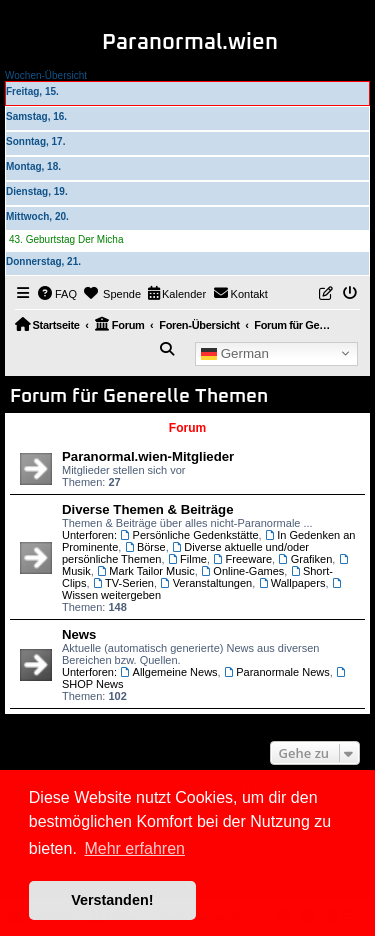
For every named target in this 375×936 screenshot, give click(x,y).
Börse (144, 547)
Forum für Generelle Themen (139, 396)
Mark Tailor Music (146, 571)
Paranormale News (277, 672)
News (79, 634)
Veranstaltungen (206, 583)
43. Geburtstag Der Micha (66, 239)
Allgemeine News (168, 672)
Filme (187, 559)
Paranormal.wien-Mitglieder (148, 456)
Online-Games (242, 571)
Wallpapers (291, 583)
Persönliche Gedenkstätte (189, 535)
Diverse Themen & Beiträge (148, 509)
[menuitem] (58, 294)
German (235, 353)
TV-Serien (123, 583)
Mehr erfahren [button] (134, 848)
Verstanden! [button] (112, 900)
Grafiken (305, 559)
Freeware (242, 559)
